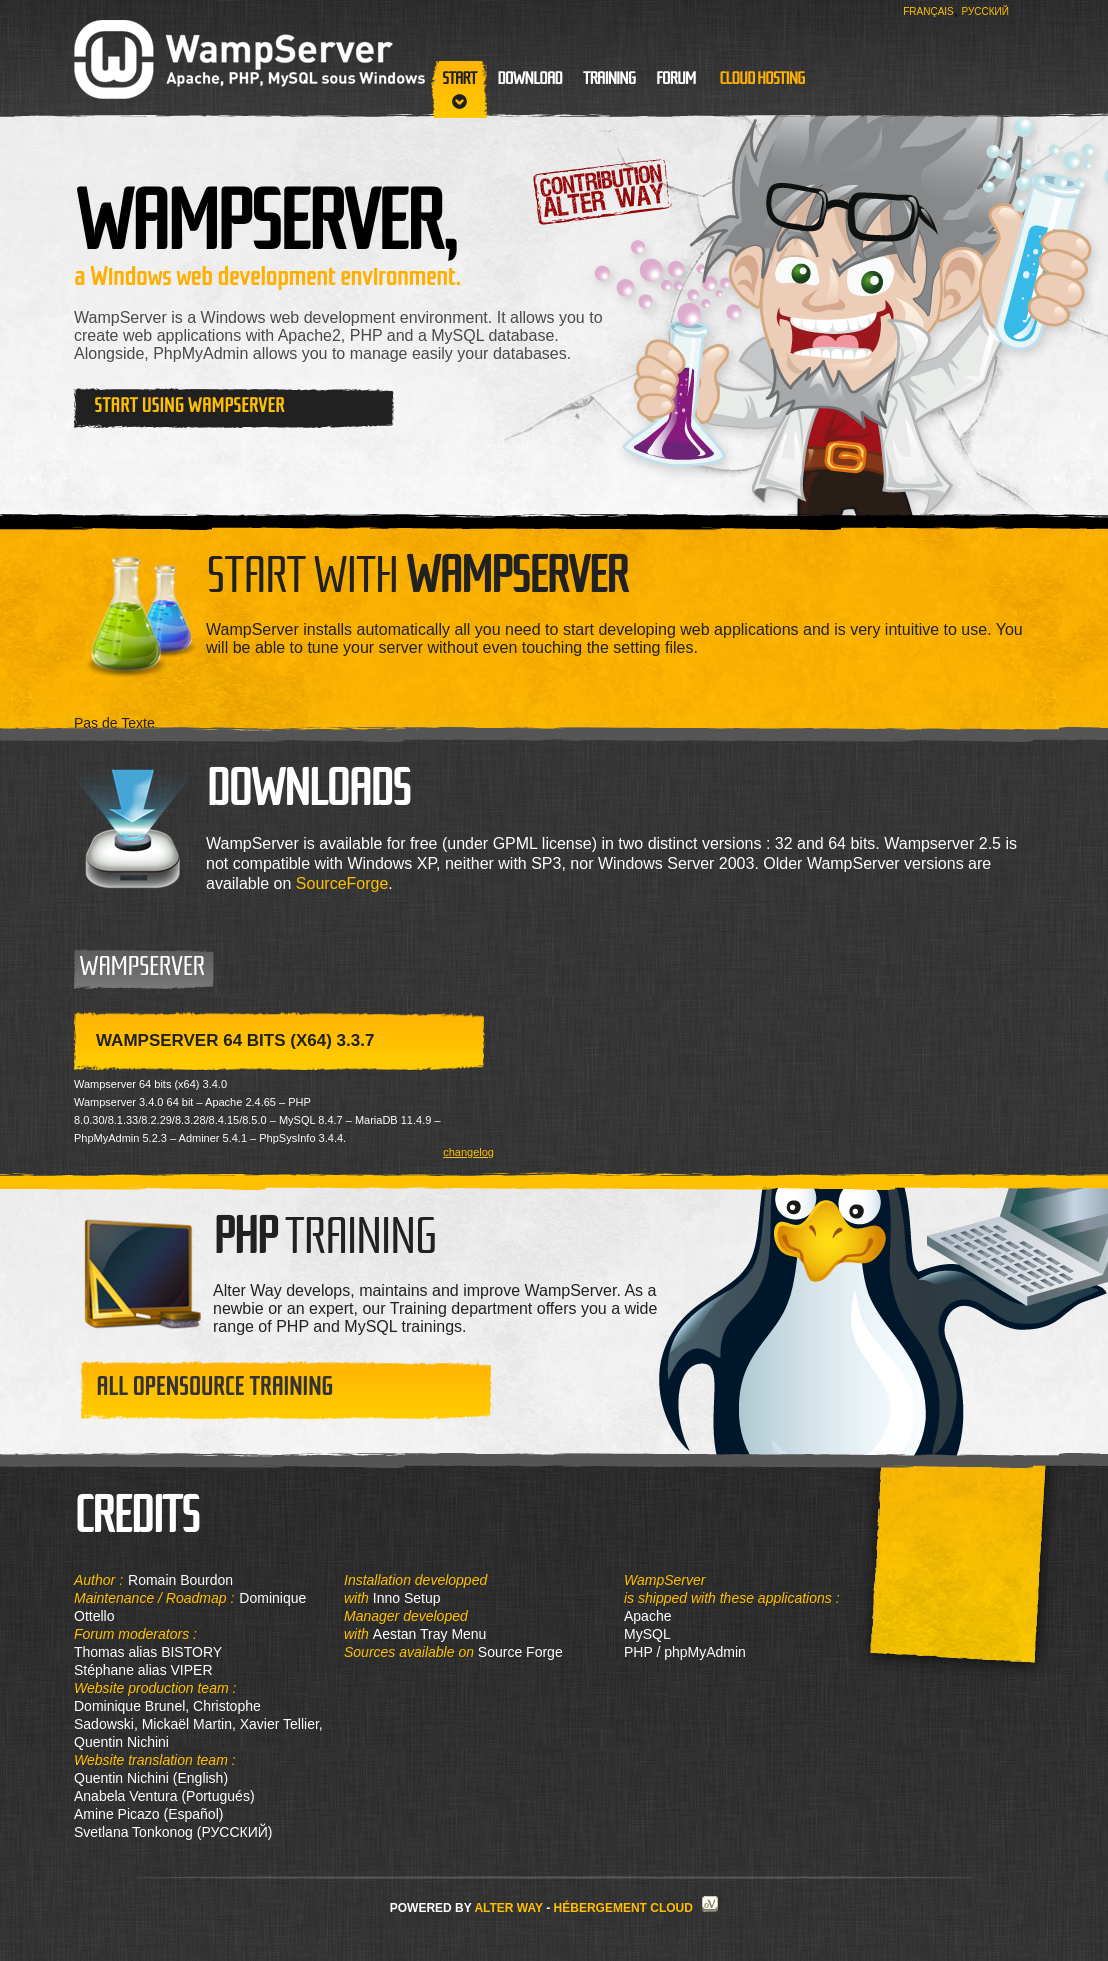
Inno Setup (407, 1598)
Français (928, 11)
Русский (985, 11)
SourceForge (342, 883)
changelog (468, 1152)
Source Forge (518, 1652)
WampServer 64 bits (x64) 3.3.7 (235, 1040)
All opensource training (214, 1386)
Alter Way (508, 1908)
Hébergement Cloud (623, 1908)
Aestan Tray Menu (430, 1634)
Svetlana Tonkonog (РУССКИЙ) (173, 1832)
